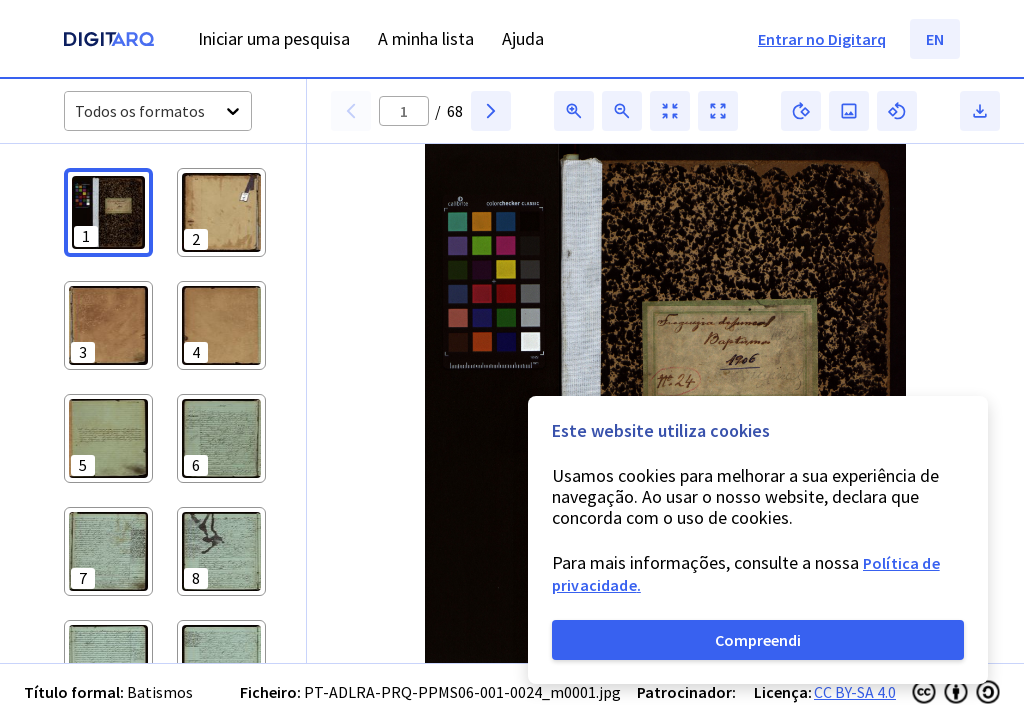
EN (935, 39)
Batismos (160, 692)
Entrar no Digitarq (822, 39)
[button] (108, 212)
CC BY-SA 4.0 (855, 692)
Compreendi (758, 640)
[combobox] (76, 111)
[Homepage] (109, 41)
